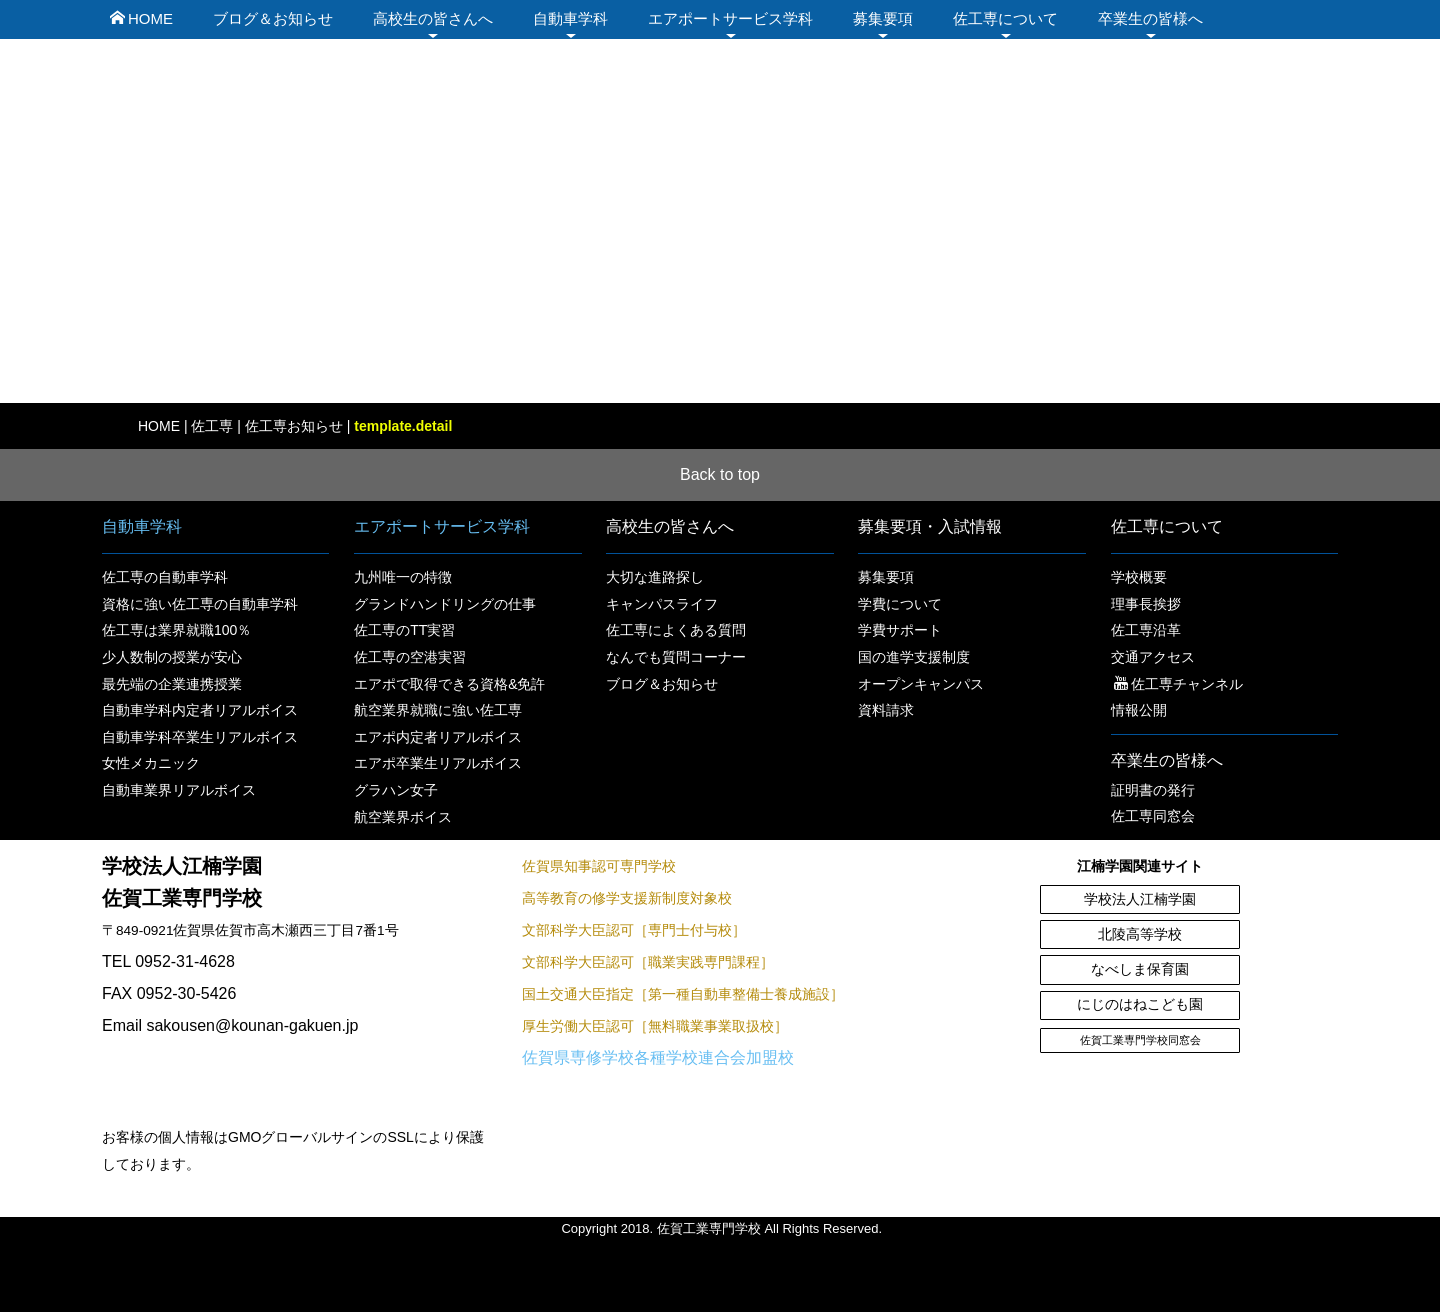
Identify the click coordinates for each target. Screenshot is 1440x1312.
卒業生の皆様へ (1150, 18)
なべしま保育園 (1140, 969)
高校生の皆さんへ (433, 18)
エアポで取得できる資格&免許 (449, 684)
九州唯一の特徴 (403, 577)
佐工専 (212, 426)
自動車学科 (570, 18)
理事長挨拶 (1146, 604)
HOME (141, 18)
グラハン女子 (396, 790)
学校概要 (1139, 577)
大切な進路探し (655, 577)
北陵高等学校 (1140, 934)
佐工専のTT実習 (404, 630)
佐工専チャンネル (1178, 684)
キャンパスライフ (662, 604)
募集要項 (883, 18)
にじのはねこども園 (1140, 1004)
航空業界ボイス (403, 817)
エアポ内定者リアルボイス (438, 737)
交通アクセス (1153, 657)
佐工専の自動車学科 (165, 577)
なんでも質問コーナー (676, 657)
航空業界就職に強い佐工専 (438, 710)
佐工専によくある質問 (676, 630)
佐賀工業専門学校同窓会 (1140, 1040)
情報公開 (1139, 710)
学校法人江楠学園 (1140, 899)
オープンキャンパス (921, 684)
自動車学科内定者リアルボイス (200, 710)
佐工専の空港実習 (410, 657)
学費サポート (900, 630)
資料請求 (886, 710)
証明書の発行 (1153, 790)
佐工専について (1005, 18)
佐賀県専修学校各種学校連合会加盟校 (658, 1057)
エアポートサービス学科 (730, 18)
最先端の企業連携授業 (172, 684)
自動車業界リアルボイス (179, 790)
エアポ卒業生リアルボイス (438, 763)
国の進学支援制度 (914, 657)
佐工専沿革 (1146, 630)
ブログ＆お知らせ (273, 18)
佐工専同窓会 (1153, 816)
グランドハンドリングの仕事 (445, 604)
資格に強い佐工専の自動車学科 (200, 604)
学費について (900, 604)
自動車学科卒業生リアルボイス (200, 737)
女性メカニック (151, 763)
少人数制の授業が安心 (172, 657)
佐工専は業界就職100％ (176, 630)
